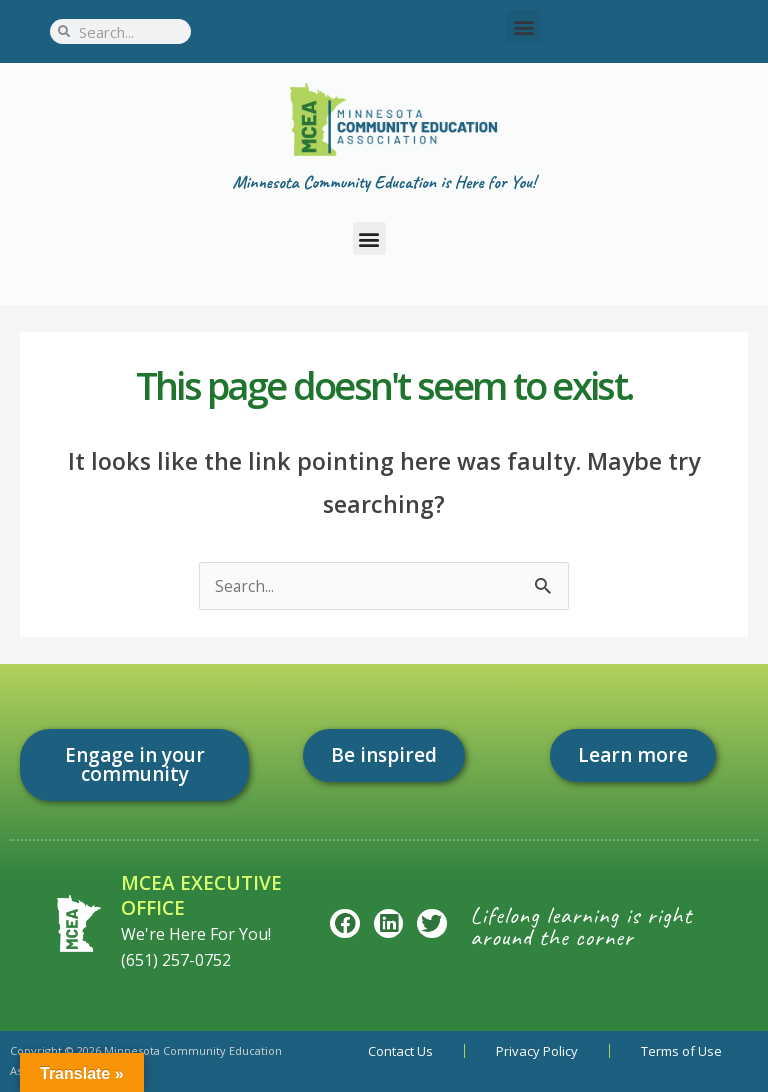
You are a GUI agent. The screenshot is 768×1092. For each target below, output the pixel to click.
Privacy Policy (537, 1051)
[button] (523, 26)
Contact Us (400, 1051)
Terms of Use (681, 1051)
